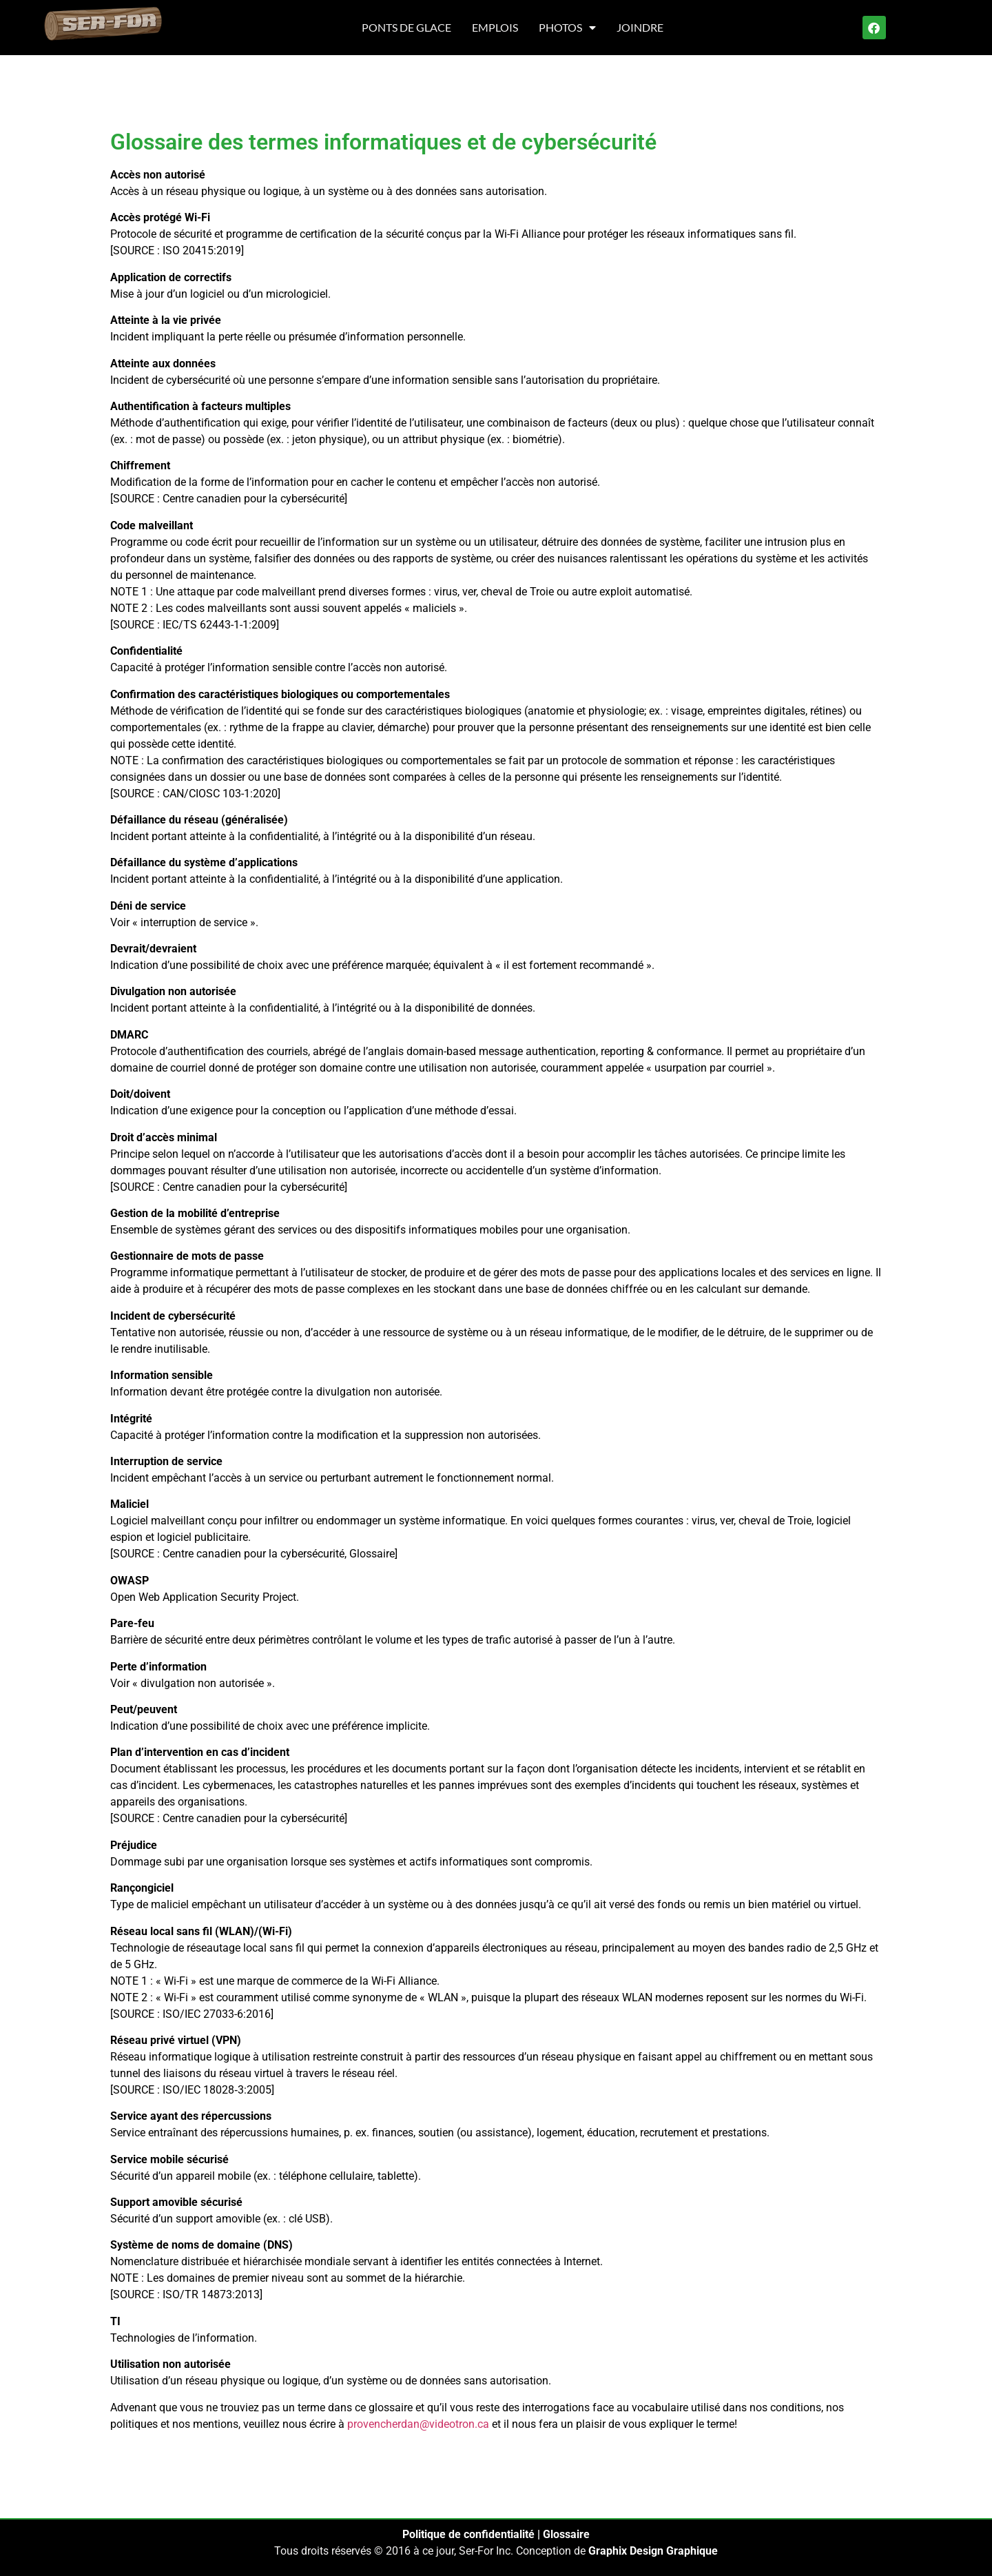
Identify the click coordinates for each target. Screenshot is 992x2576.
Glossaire (566, 2534)
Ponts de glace (406, 27)
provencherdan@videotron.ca (418, 2424)
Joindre (640, 27)
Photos (567, 27)
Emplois (495, 27)
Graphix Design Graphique (653, 2550)
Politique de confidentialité (468, 2534)
